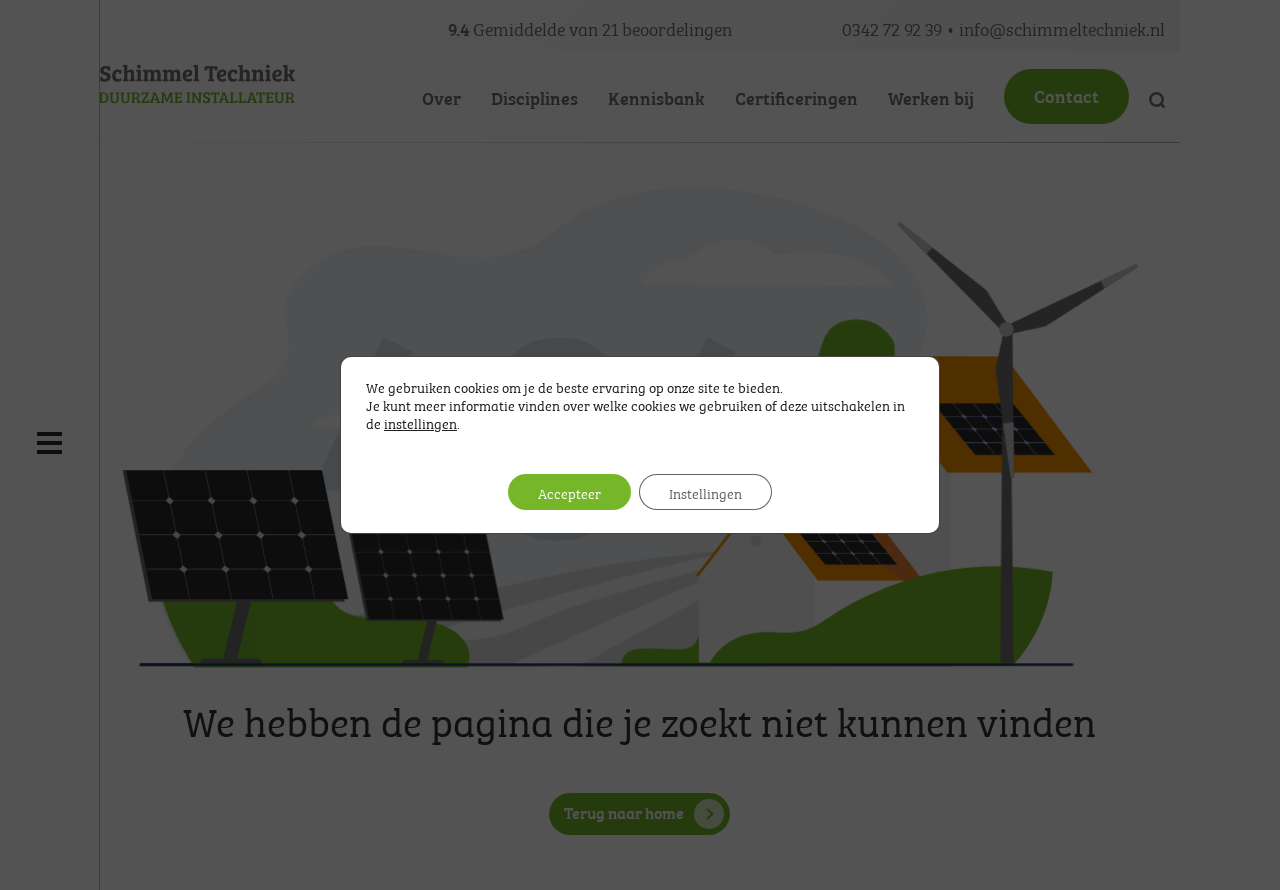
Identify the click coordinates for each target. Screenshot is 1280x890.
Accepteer (569, 492)
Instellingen (705, 492)
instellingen (420, 422)
